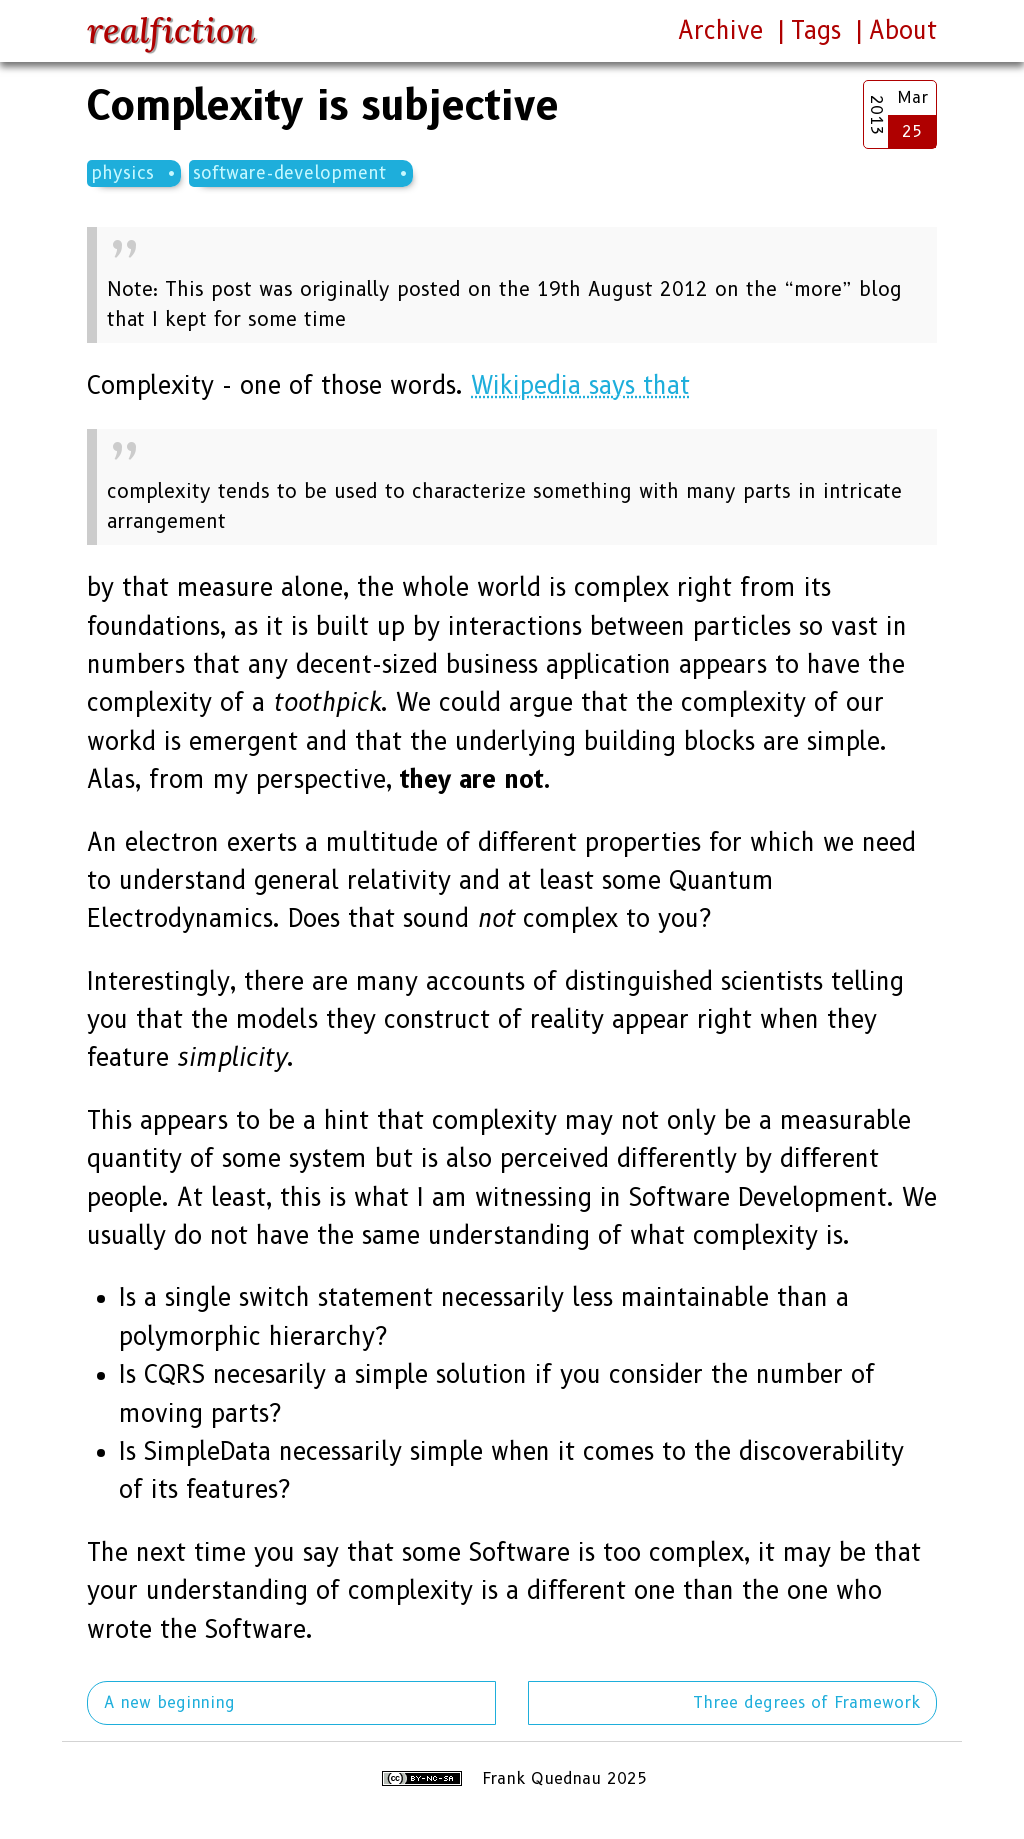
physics (122, 172)
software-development (289, 172)
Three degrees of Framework (806, 1702)
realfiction (171, 30)
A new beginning (169, 1702)
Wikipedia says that (580, 385)
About (903, 30)
